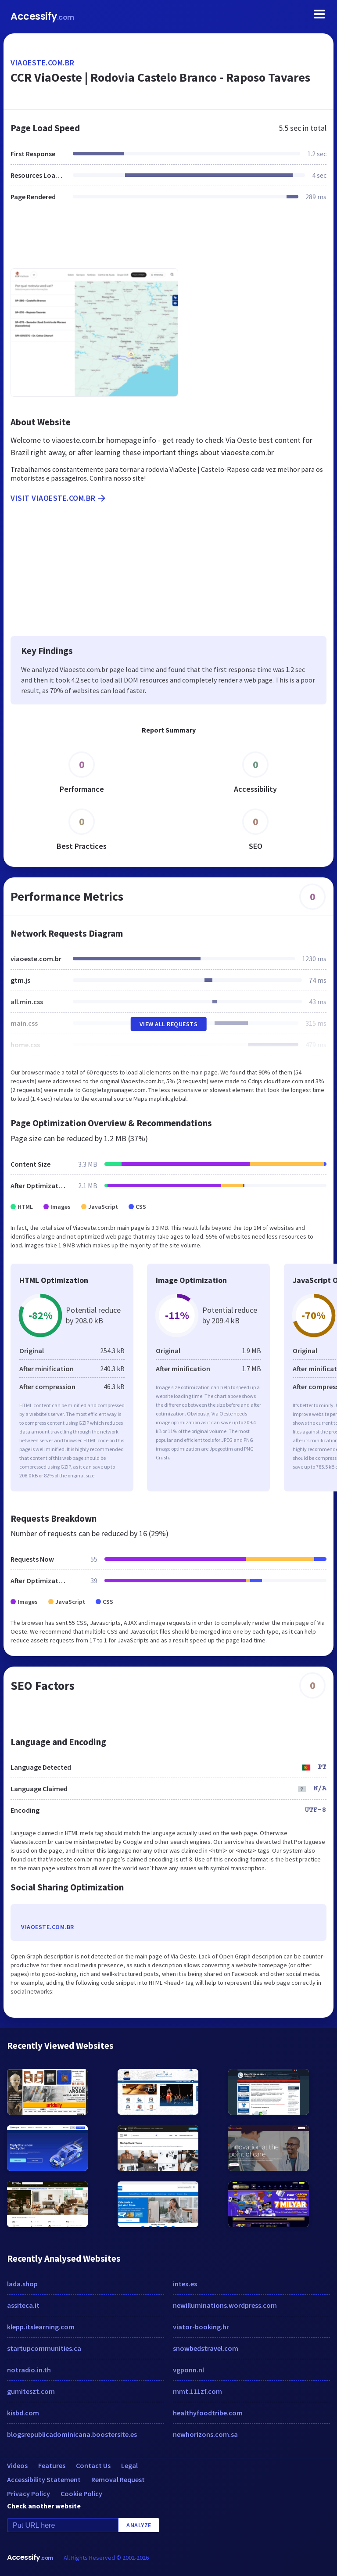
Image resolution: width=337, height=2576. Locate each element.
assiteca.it (23, 2305)
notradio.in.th (29, 2369)
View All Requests (169, 1024)
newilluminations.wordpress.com (225, 2305)
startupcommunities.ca (44, 2348)
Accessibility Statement (44, 2479)
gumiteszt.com (31, 2391)
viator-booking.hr (201, 2326)
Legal (129, 2465)
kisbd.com (23, 2412)
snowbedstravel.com (205, 2348)
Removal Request (118, 2479)
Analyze (138, 2525)
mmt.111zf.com (197, 2391)
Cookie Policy (81, 2493)
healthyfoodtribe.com (208, 2412)
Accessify (42, 16)
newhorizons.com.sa (205, 2434)
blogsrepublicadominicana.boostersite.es (72, 2434)
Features (51, 2465)
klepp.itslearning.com (41, 2326)
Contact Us (93, 2465)
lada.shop (22, 2283)
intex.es (185, 2283)
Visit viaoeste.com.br (59, 498)
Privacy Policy (28, 2493)
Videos (17, 2465)
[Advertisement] (168, 240)
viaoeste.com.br (43, 62)
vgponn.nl (188, 2369)
